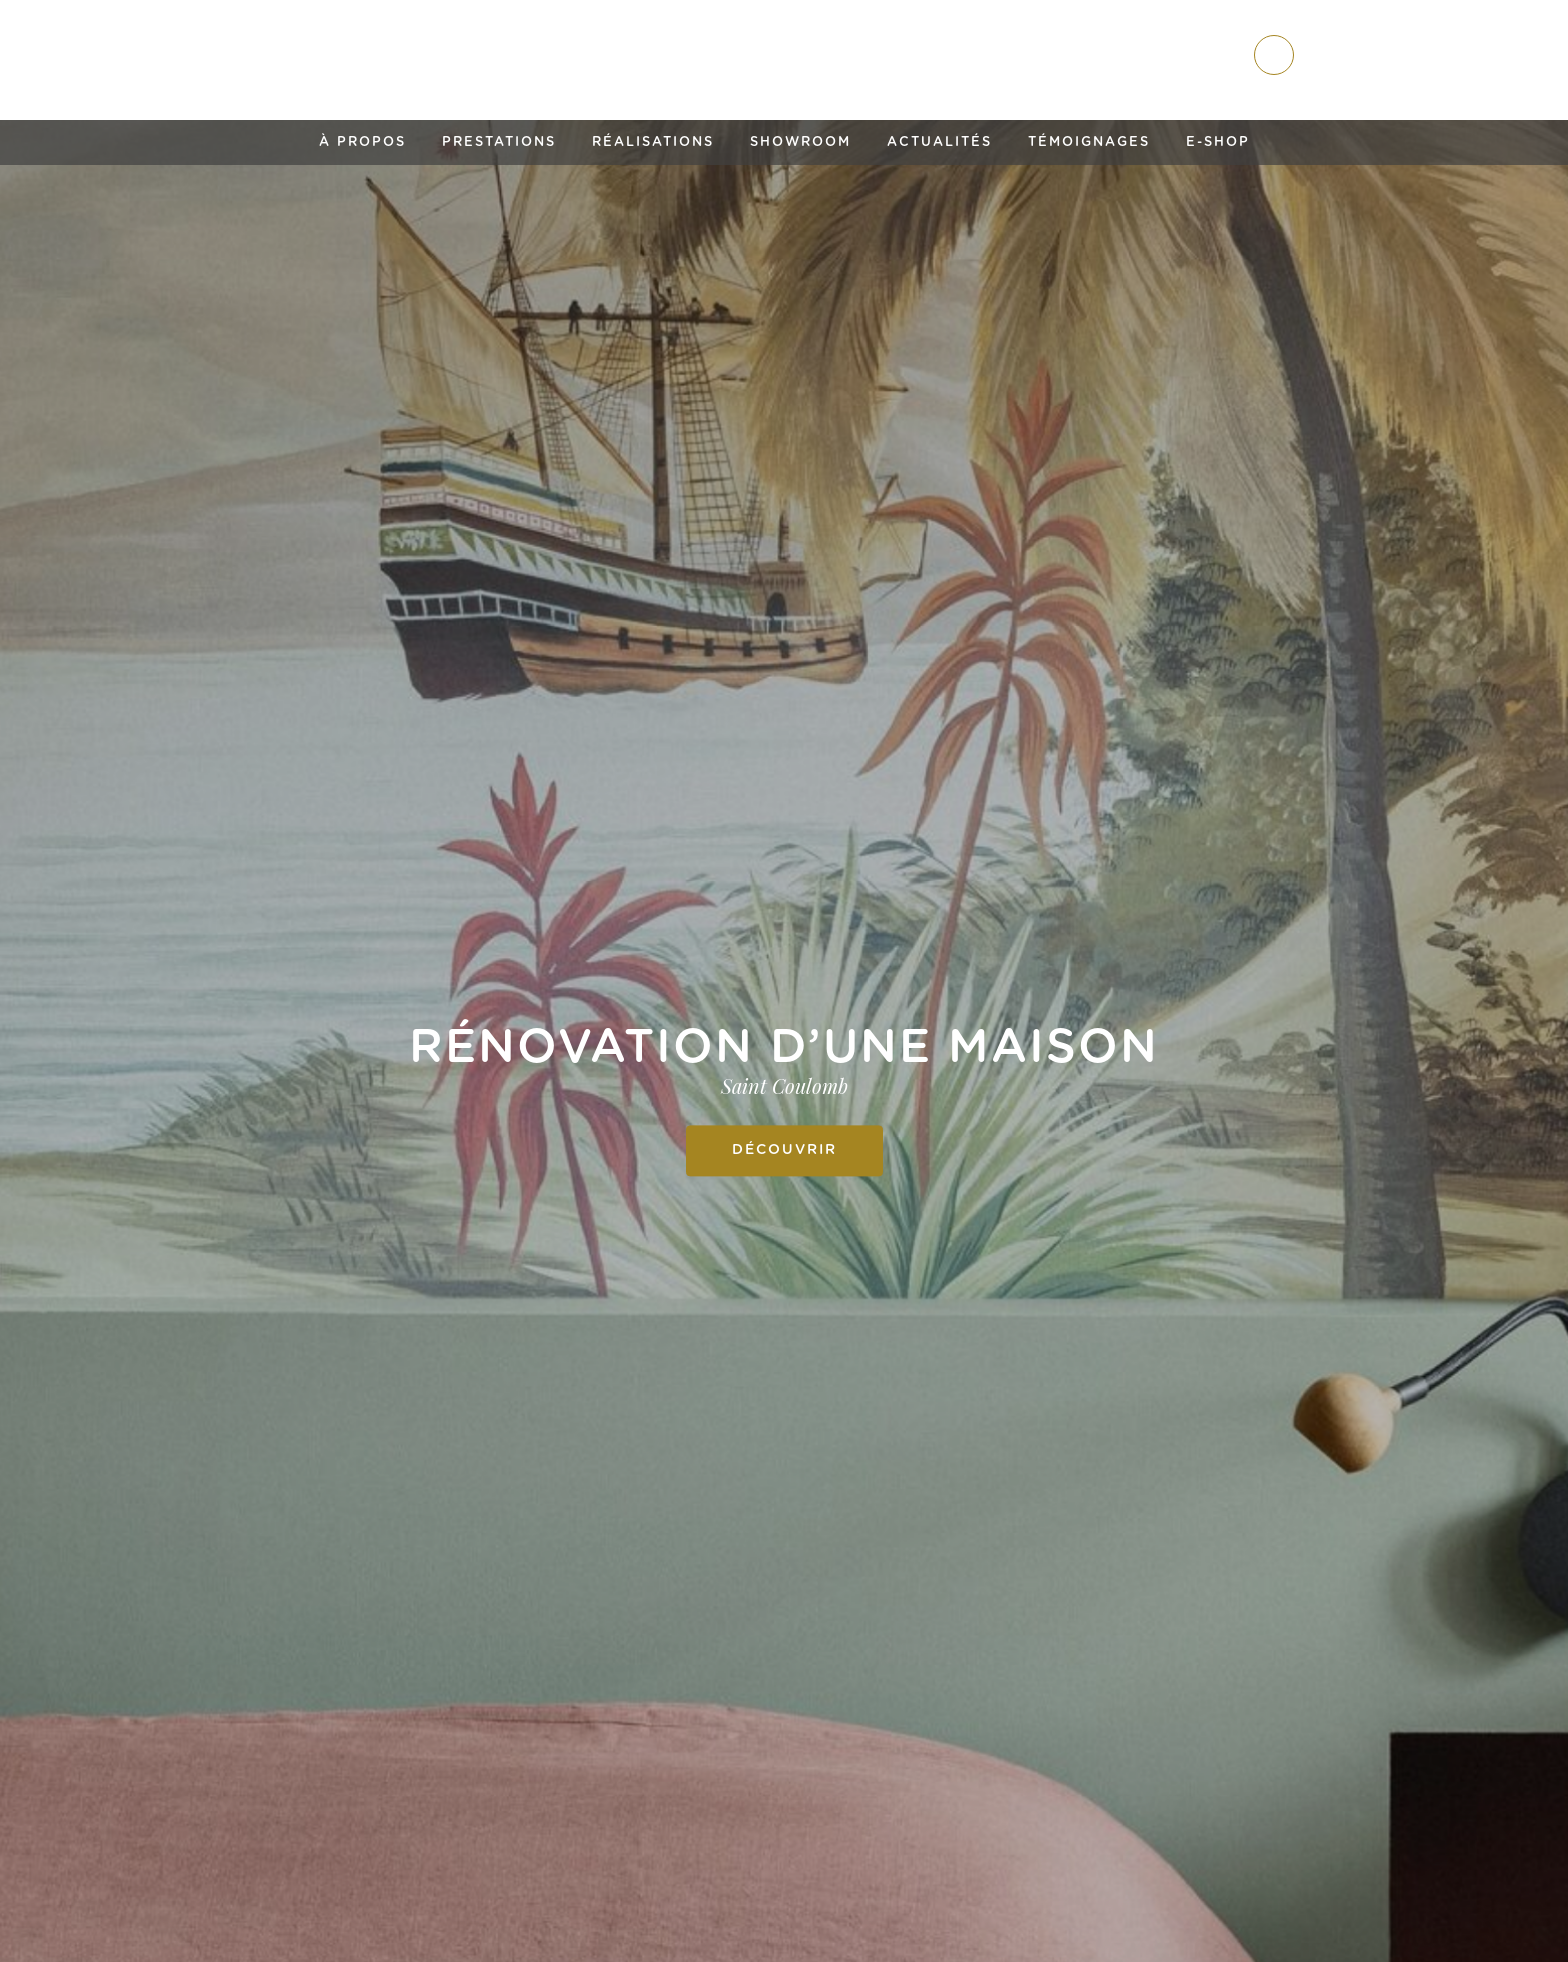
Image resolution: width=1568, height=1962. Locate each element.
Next (1526, 1101)
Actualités (939, 142)
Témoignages (1089, 142)
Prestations (499, 142)
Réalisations (653, 142)
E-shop (1218, 142)
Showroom (800, 142)
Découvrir (784, 1150)
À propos (362, 142)
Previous (41, 1101)
